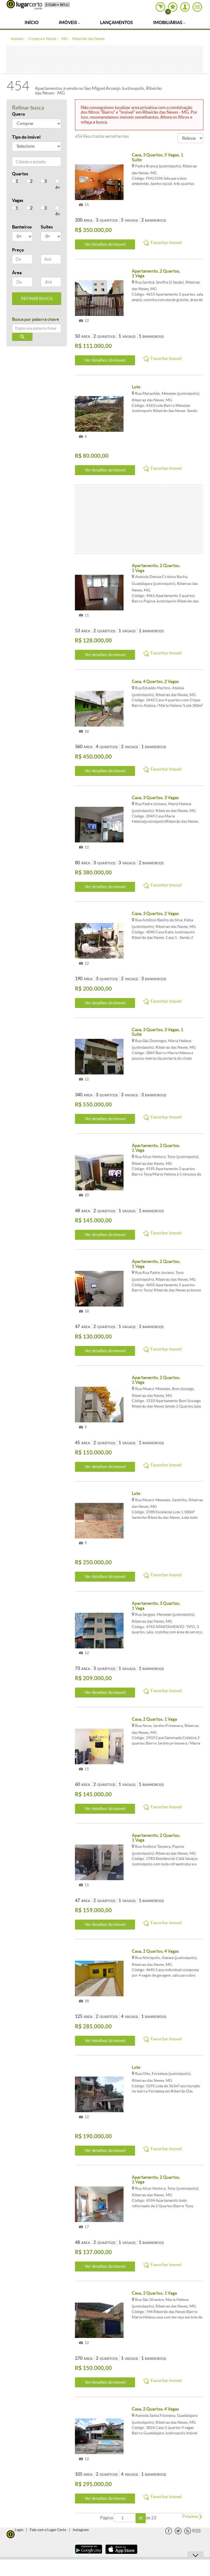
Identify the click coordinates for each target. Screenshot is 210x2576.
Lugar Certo (24, 4)
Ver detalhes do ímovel (105, 244)
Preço (18, 249)
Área (17, 272)
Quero (18, 113)
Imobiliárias (169, 22)
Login (19, 2530)
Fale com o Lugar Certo (48, 2530)
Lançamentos (116, 22)
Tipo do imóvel (26, 137)
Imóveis (69, 22)
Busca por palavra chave (35, 319)
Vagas (17, 200)
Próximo (192, 2516)
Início (32, 22)
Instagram (81, 2530)
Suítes (47, 226)
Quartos (20, 173)
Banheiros (22, 226)
